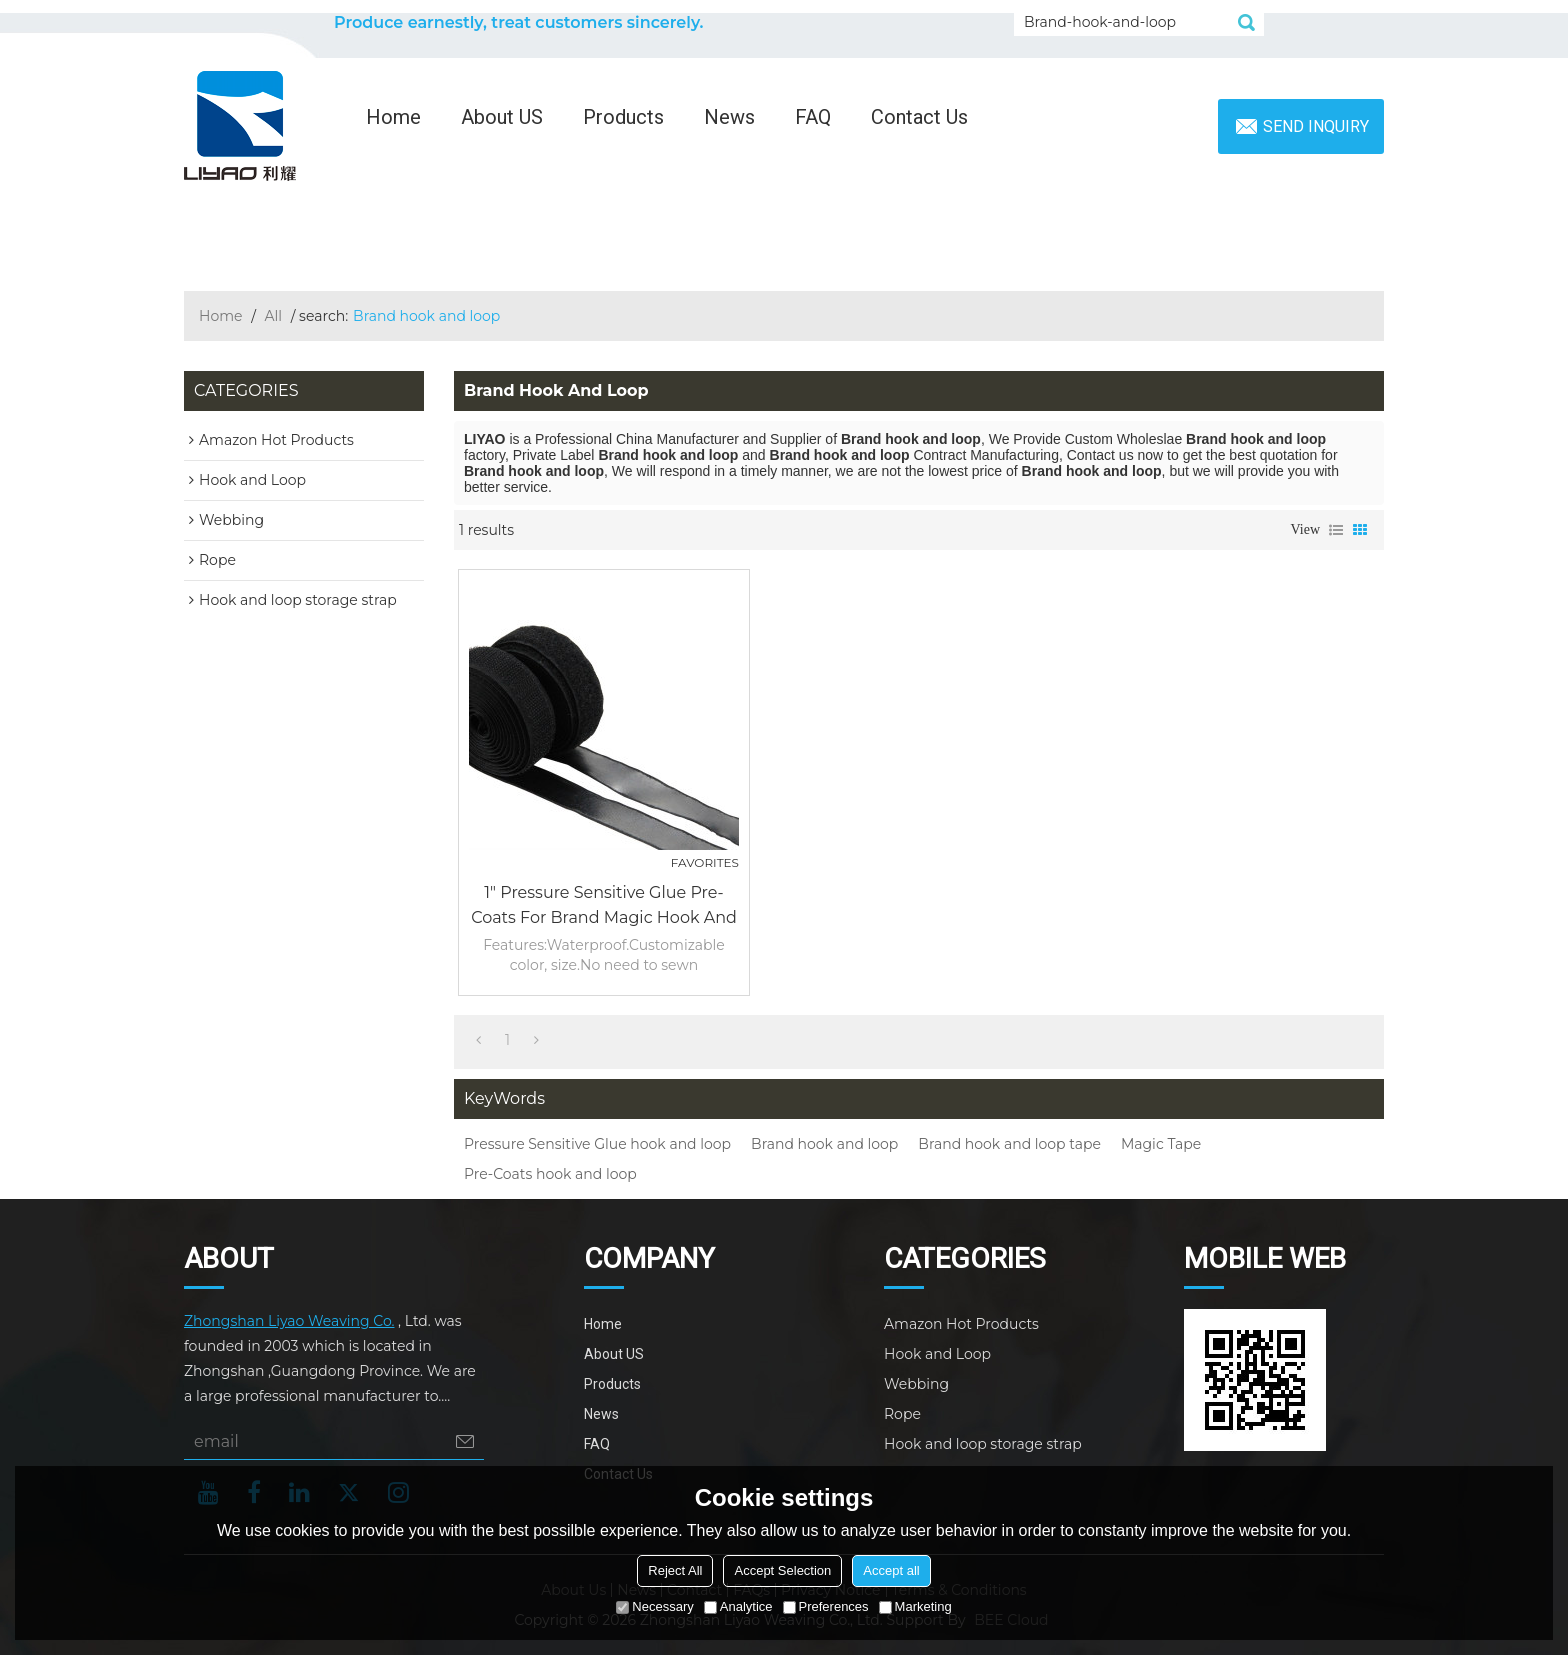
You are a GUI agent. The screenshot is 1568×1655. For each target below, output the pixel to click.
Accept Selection (782, 1570)
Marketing (915, 1606)
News (729, 117)
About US (502, 117)
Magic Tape (1161, 1144)
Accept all (891, 1570)
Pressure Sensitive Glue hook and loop (597, 1144)
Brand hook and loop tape (1009, 1144)
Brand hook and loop (824, 1144)
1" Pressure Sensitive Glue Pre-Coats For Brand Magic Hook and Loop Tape (604, 906)
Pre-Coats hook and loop (550, 1174)
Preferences (826, 1606)
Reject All (675, 1570)
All (274, 316)
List (1336, 530)
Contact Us (919, 117)
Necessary (654, 1606)
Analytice (738, 1606)
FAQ (813, 117)
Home (393, 117)
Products (623, 117)
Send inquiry (1316, 126)
